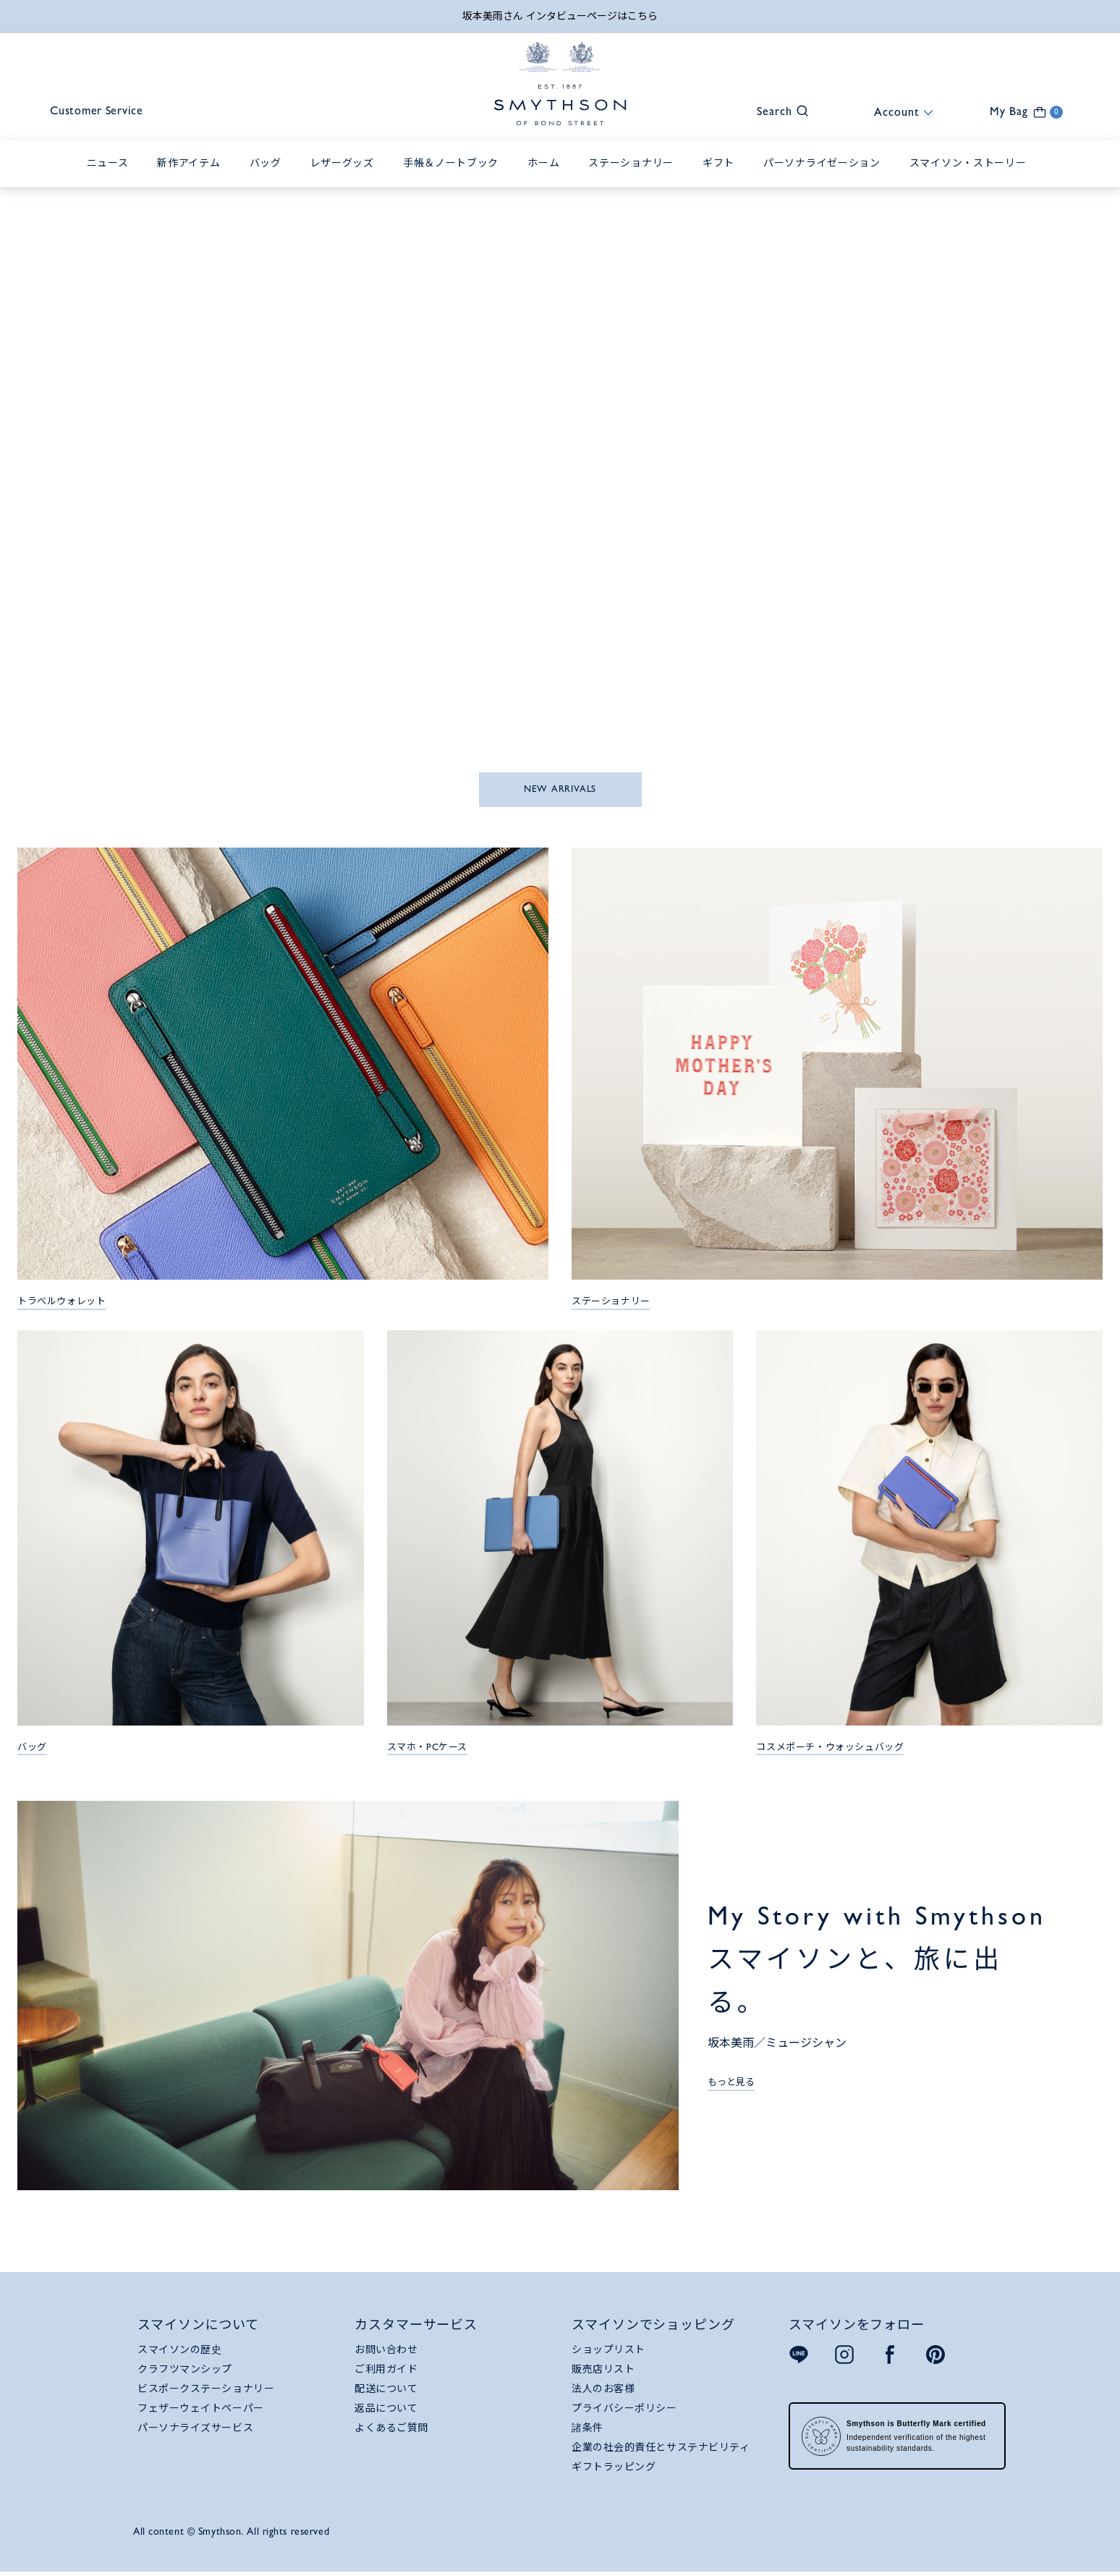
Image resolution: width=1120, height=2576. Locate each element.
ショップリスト (608, 2351)
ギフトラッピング (614, 2468)
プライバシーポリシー (624, 2409)
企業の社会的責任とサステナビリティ (661, 2448)
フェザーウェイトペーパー (200, 2409)
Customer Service (102, 112)
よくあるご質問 (391, 2429)
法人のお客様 (603, 2390)
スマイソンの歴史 (179, 2351)
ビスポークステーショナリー (205, 2390)
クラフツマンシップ (184, 2370)
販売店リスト (603, 2370)
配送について (386, 2390)
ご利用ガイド (386, 2370)
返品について (386, 2409)
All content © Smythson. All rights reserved (231, 2532)
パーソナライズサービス (195, 2429)
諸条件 (587, 2429)
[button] (775, 111)
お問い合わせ (386, 2351)
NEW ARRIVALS (560, 790)
